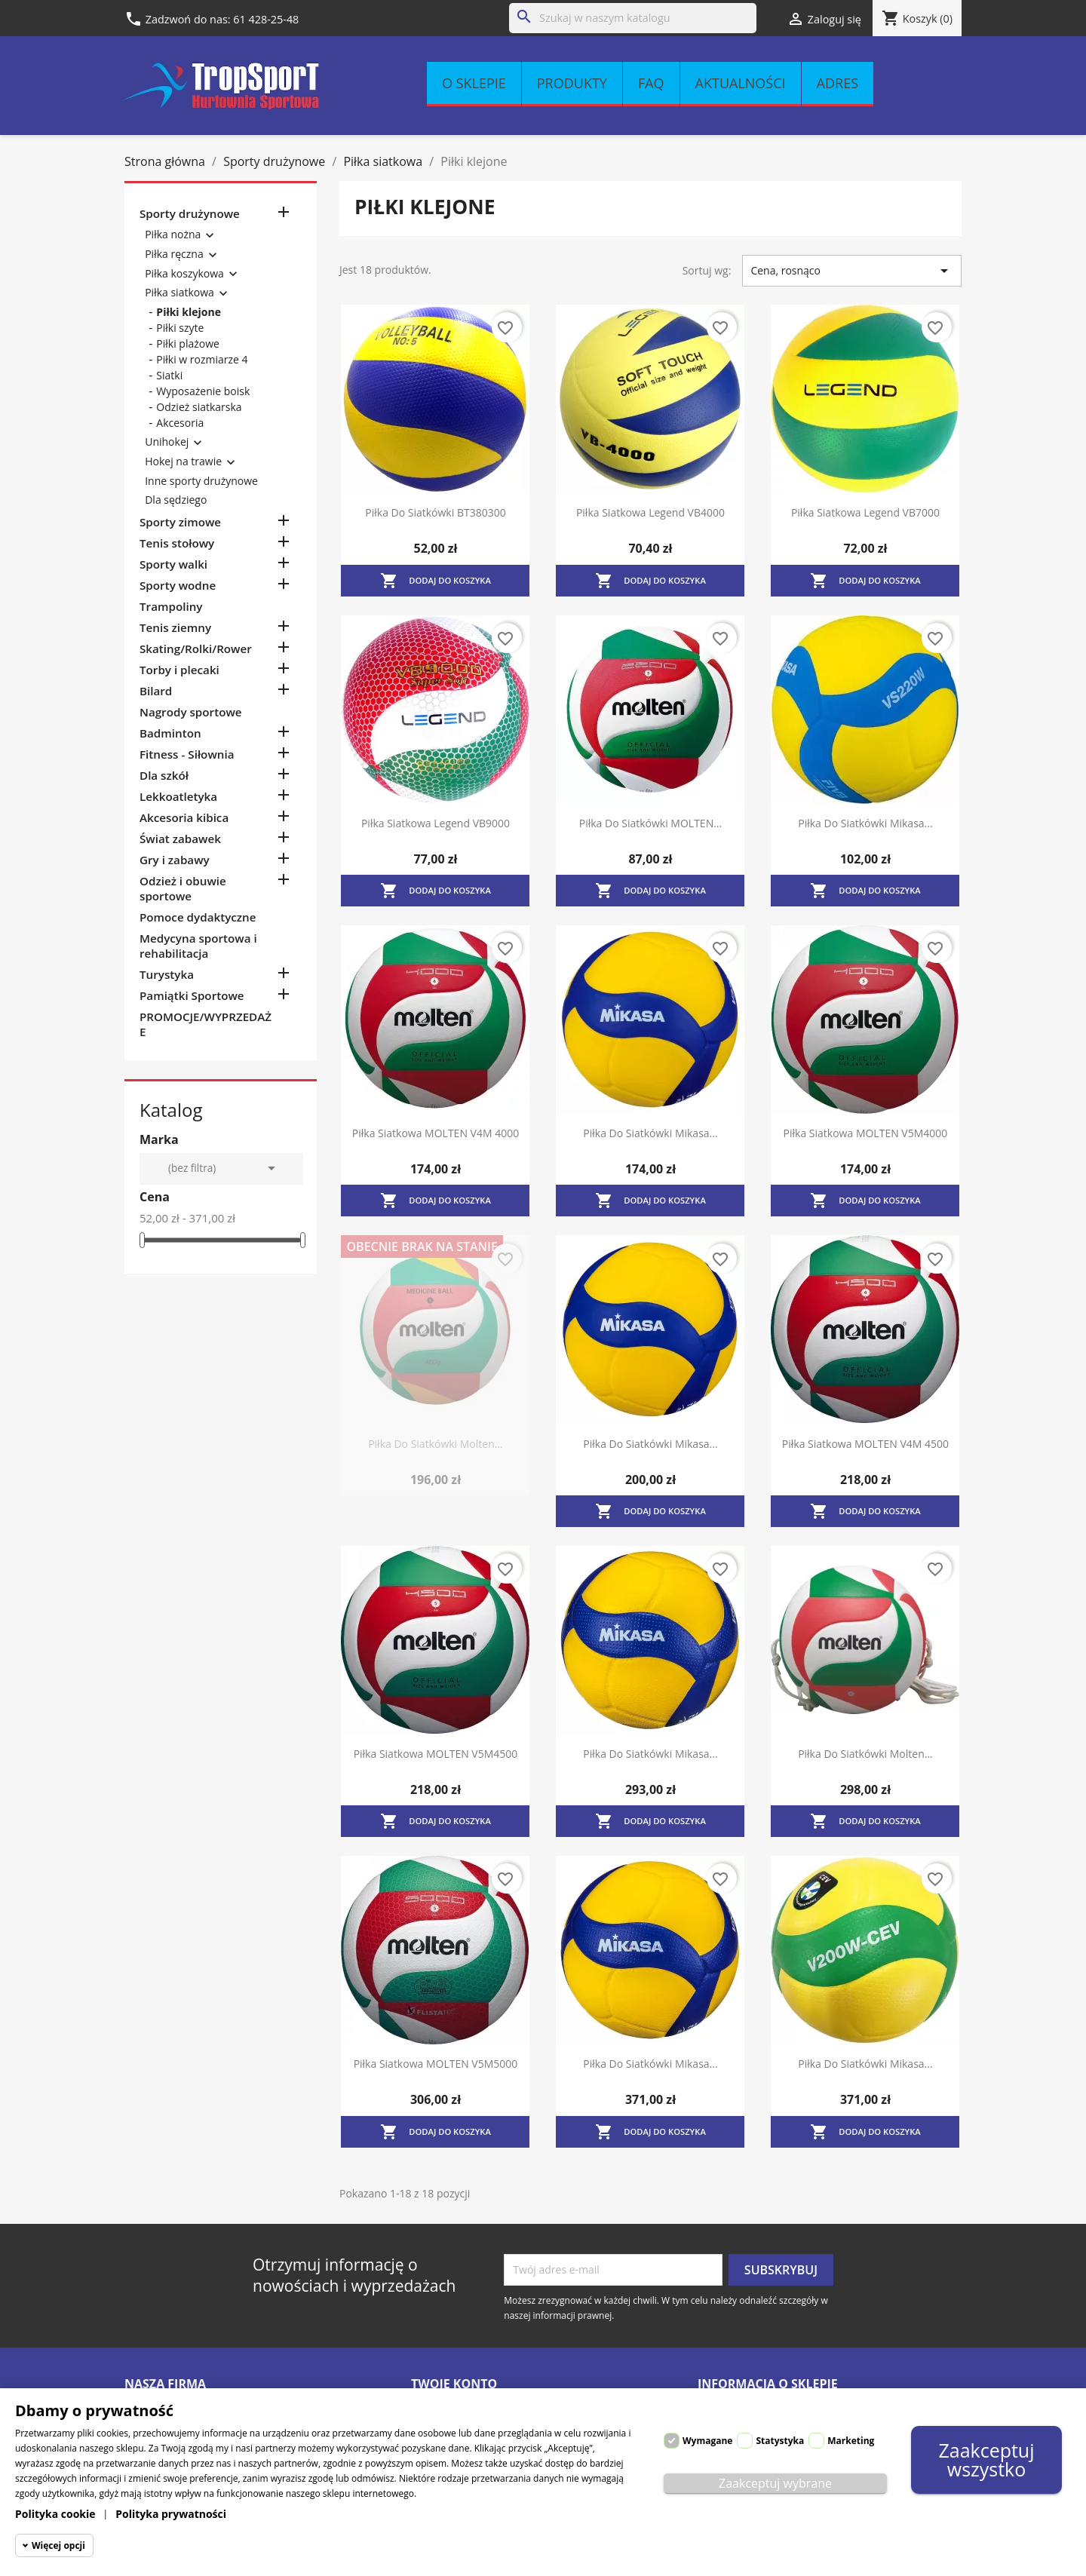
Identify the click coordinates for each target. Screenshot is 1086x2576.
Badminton (170, 733)
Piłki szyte (180, 327)
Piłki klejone (188, 312)
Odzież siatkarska (198, 407)
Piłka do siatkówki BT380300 (435, 512)
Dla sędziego (176, 499)
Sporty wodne (178, 585)
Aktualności (740, 83)
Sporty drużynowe (190, 213)
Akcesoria (180, 423)
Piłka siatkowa (179, 292)
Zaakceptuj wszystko (986, 2459)
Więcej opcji (58, 2545)
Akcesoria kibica (184, 817)
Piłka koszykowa (184, 273)
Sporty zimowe (180, 521)
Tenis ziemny (175, 627)
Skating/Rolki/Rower (196, 648)
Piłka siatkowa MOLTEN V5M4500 (436, 1753)
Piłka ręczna (174, 254)
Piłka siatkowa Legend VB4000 (650, 512)
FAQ (651, 83)
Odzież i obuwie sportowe (183, 888)
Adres (837, 83)
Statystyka (780, 2440)
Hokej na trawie (183, 461)
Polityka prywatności (170, 2514)
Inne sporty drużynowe (201, 481)
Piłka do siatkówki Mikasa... (865, 823)
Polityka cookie (55, 2514)
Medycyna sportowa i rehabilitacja (198, 946)
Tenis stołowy (177, 542)
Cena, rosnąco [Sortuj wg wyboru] (851, 271)
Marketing (850, 2440)
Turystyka (167, 974)
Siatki (169, 375)
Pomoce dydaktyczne (198, 917)
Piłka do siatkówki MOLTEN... (650, 823)
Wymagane (707, 2440)
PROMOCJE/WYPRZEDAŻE (206, 1024)
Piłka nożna (173, 234)
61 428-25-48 (266, 19)
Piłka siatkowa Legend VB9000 (435, 823)
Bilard (156, 690)
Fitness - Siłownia (187, 754)
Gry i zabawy (175, 859)
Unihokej (167, 441)
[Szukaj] (632, 18)
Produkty (572, 83)
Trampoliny (171, 606)
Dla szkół (164, 775)
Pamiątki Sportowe (192, 995)
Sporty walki (173, 564)
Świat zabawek (180, 838)
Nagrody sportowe (191, 711)
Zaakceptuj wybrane (775, 2483)
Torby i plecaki (179, 669)
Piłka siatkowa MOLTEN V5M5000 (436, 2063)
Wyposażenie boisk (203, 391)
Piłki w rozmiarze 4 (201, 359)
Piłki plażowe (187, 343)
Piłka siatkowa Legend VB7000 (865, 512)
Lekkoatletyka (178, 796)
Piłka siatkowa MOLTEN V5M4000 (866, 1133)
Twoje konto (454, 2383)
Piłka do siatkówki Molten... (435, 1444)
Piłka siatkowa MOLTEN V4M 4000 (435, 1133)
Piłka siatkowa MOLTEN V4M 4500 (865, 1444)
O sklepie (474, 83)
